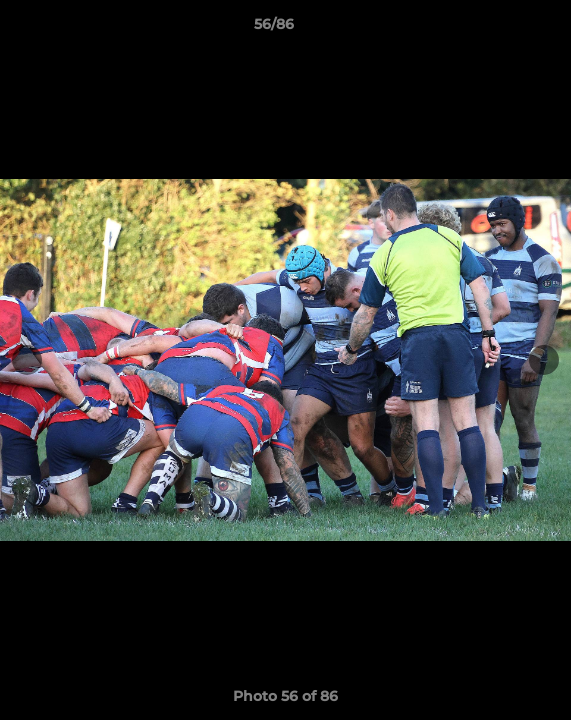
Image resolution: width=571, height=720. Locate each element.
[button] (499, 29)
